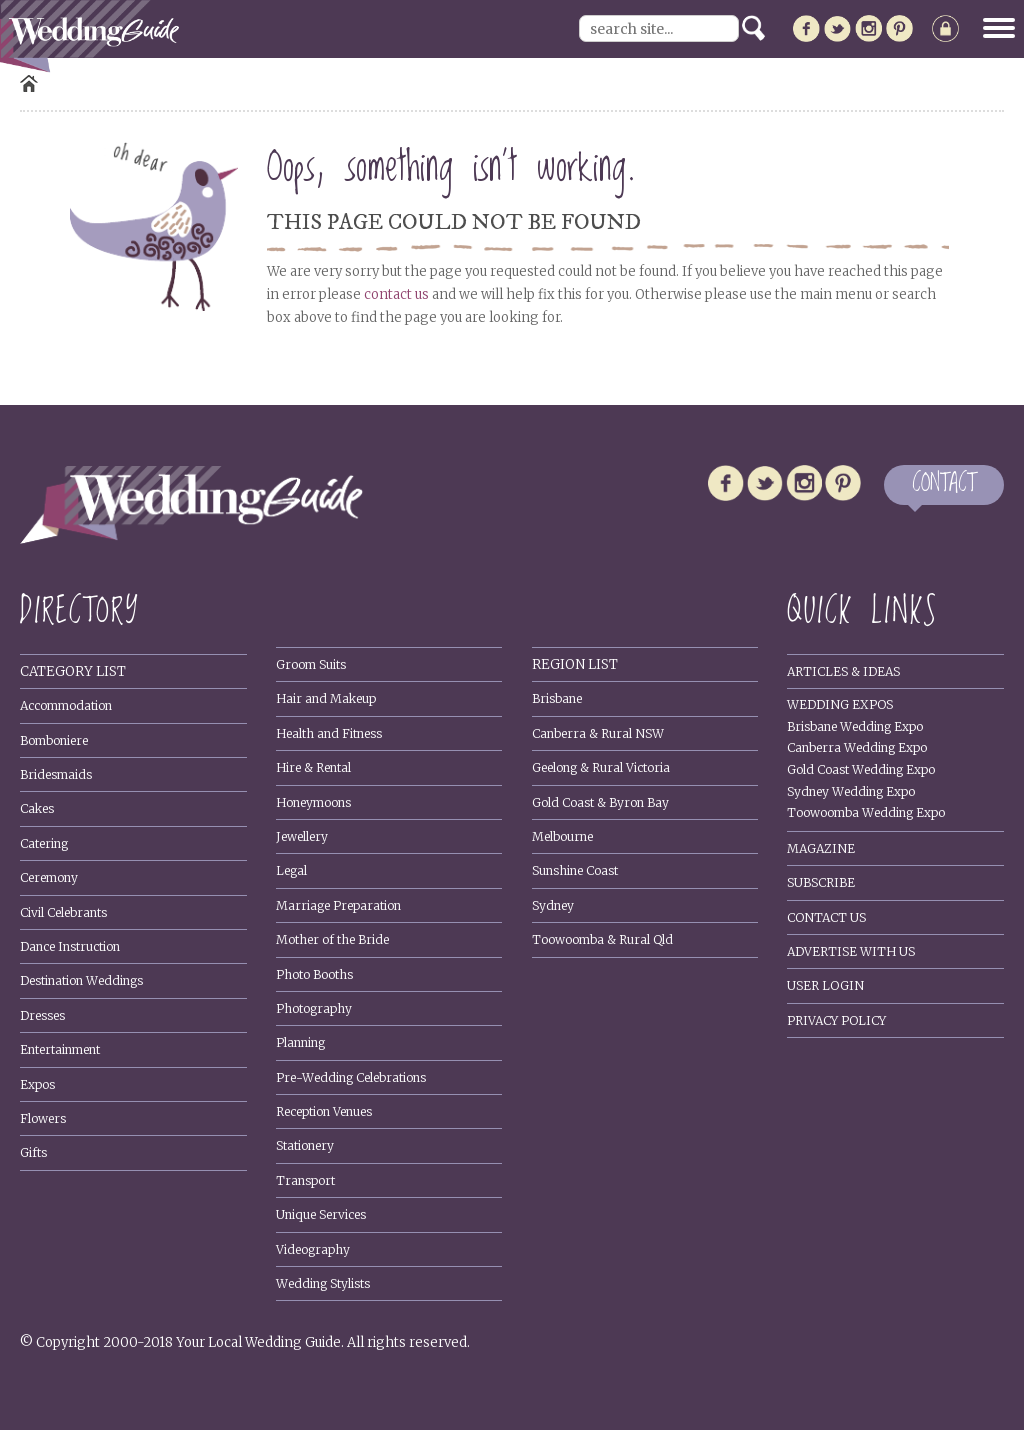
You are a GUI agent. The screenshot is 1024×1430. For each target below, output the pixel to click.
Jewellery (302, 836)
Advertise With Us (851, 951)
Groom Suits (311, 664)
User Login (825, 985)
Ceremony (49, 877)
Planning (300, 1042)
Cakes (37, 808)
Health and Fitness (329, 733)
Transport (305, 1180)
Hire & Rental (313, 767)
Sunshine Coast (575, 870)
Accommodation (66, 705)
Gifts (33, 1152)
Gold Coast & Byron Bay (600, 802)
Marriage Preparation (338, 905)
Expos (37, 1084)
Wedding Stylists (323, 1283)
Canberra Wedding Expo (857, 747)
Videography (313, 1249)
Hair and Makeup (326, 698)
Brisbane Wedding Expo (855, 726)
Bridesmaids (56, 774)
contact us (396, 294)
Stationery (305, 1145)
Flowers (43, 1118)
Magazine (821, 848)
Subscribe (821, 882)
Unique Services (321, 1214)
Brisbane (557, 698)
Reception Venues (324, 1111)
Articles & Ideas (843, 671)
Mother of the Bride (332, 939)
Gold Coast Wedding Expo (861, 769)
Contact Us (826, 917)
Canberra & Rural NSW (598, 733)
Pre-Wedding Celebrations (351, 1077)
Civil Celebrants (63, 912)
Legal (291, 870)
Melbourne (562, 836)
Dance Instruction (70, 946)
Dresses (42, 1015)
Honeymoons (313, 802)
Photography (314, 1008)
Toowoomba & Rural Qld (602, 939)
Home (29, 83)
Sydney (553, 905)
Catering (44, 843)
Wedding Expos (840, 704)
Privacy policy (836, 1020)
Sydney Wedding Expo (851, 791)
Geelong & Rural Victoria (601, 767)
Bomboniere (54, 740)
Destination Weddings (81, 980)
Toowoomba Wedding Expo (866, 812)
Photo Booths (314, 974)
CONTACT (944, 484)
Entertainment (60, 1049)
